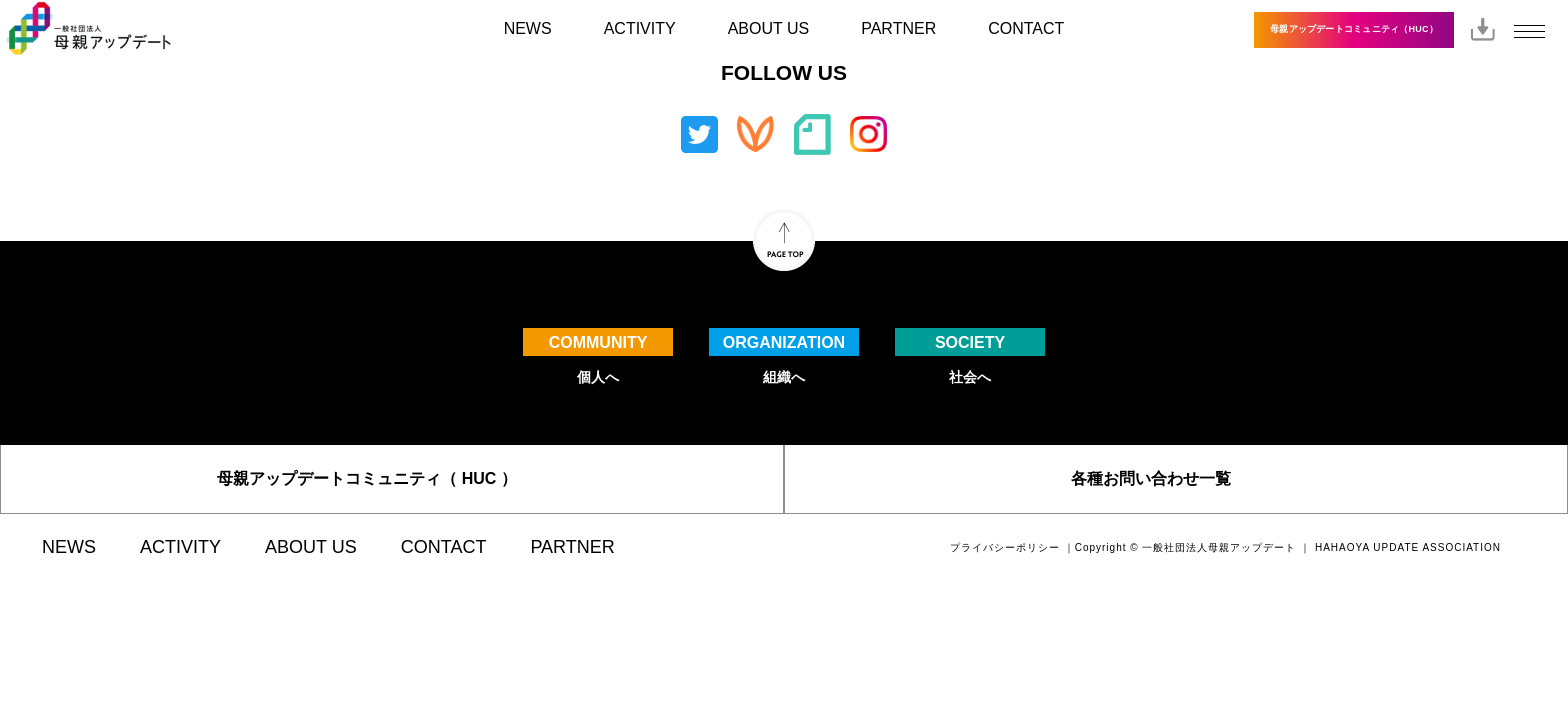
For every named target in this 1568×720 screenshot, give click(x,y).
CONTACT (1026, 28)
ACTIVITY (640, 28)
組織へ (784, 356)
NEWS (528, 28)
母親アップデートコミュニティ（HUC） (1354, 29)
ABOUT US (769, 28)
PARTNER (898, 28)
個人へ (598, 356)
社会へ (970, 356)
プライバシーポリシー (1005, 547)
